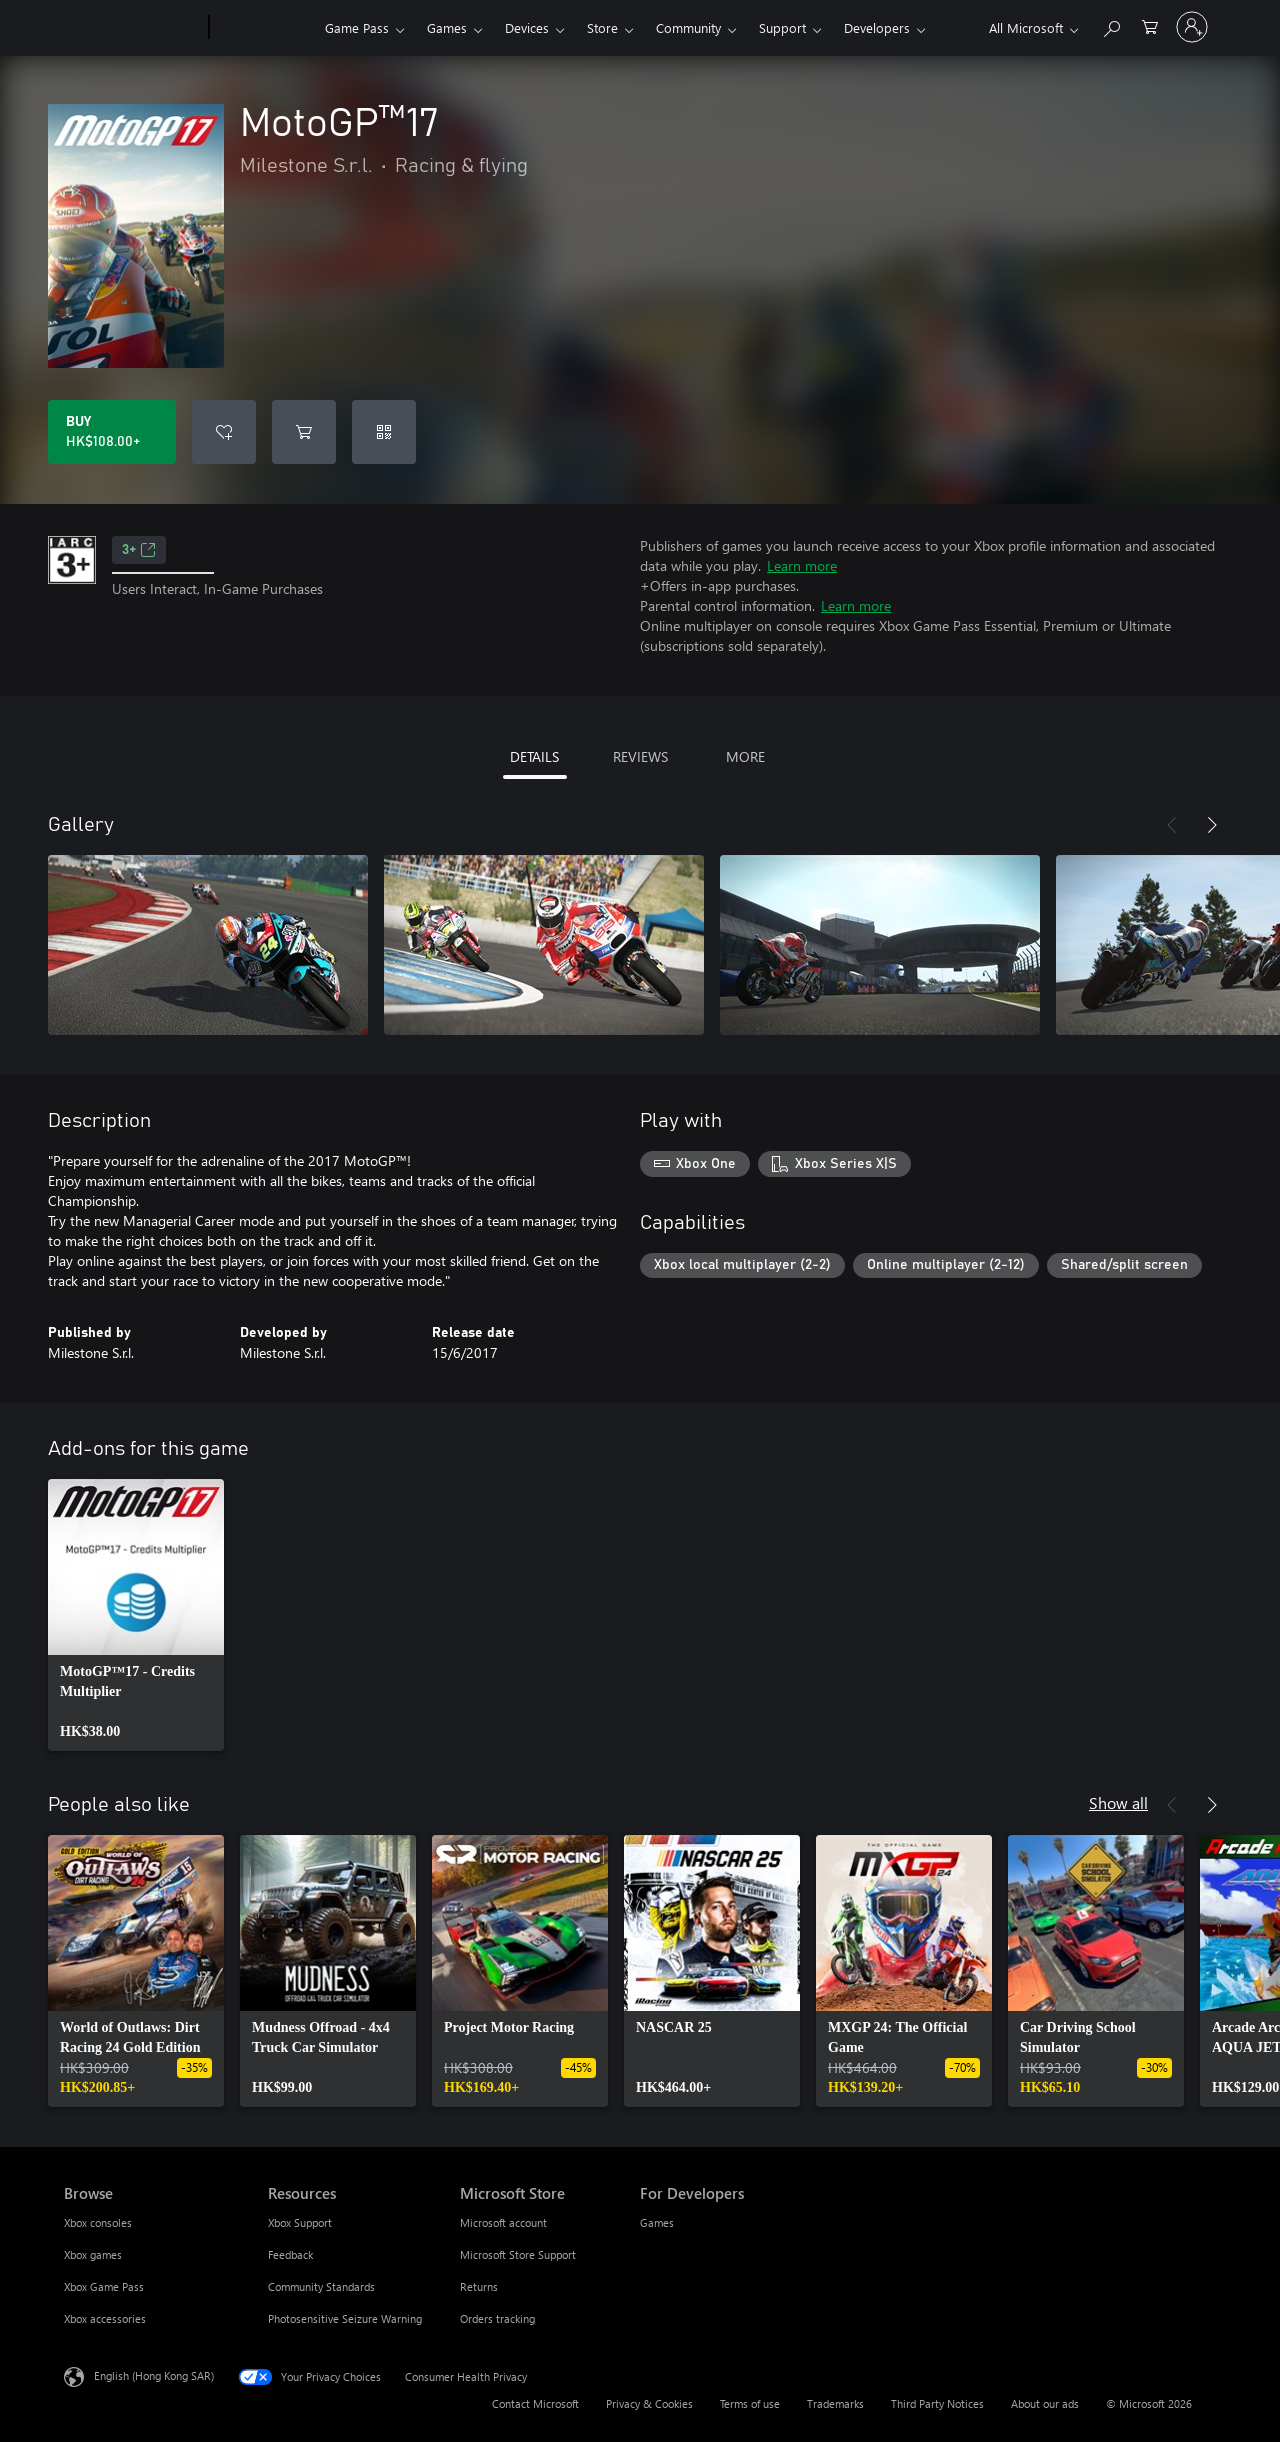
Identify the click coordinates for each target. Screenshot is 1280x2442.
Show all (1118, 1802)
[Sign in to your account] (1192, 27)
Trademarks (835, 2403)
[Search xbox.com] (1111, 25)
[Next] (1212, 825)
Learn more (802, 565)
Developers (877, 27)
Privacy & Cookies (649, 2403)
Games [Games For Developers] (657, 2222)
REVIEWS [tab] (640, 756)
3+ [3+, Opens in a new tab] (139, 550)
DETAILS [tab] (534, 756)
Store (602, 27)
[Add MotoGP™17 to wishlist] (224, 432)
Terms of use (750, 2403)
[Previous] (1172, 825)
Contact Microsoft (535, 2403)
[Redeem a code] (384, 432)
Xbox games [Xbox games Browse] (93, 2254)
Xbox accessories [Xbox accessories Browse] (105, 2318)
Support (782, 27)
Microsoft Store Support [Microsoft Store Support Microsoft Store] (518, 2254)
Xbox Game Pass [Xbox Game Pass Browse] (104, 2286)
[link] (136, 1615)
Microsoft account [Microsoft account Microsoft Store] (503, 2222)
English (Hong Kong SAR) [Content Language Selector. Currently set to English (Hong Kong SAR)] (154, 2375)
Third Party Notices (937, 2403)
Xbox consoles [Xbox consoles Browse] (98, 2222)
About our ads (1045, 2403)
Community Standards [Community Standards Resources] (321, 2286)
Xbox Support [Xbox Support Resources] (300, 2222)
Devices (527, 27)
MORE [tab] (745, 756)
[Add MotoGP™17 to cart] (304, 432)
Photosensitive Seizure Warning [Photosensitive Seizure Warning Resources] (345, 2318)
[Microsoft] (132, 28)
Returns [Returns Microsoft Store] (479, 2286)
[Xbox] (264, 28)
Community (688, 27)
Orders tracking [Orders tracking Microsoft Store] (497, 2318)
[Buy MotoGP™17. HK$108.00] (112, 432)
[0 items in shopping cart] (1150, 25)
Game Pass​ (357, 27)
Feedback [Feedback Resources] (290, 2254)
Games (447, 27)
